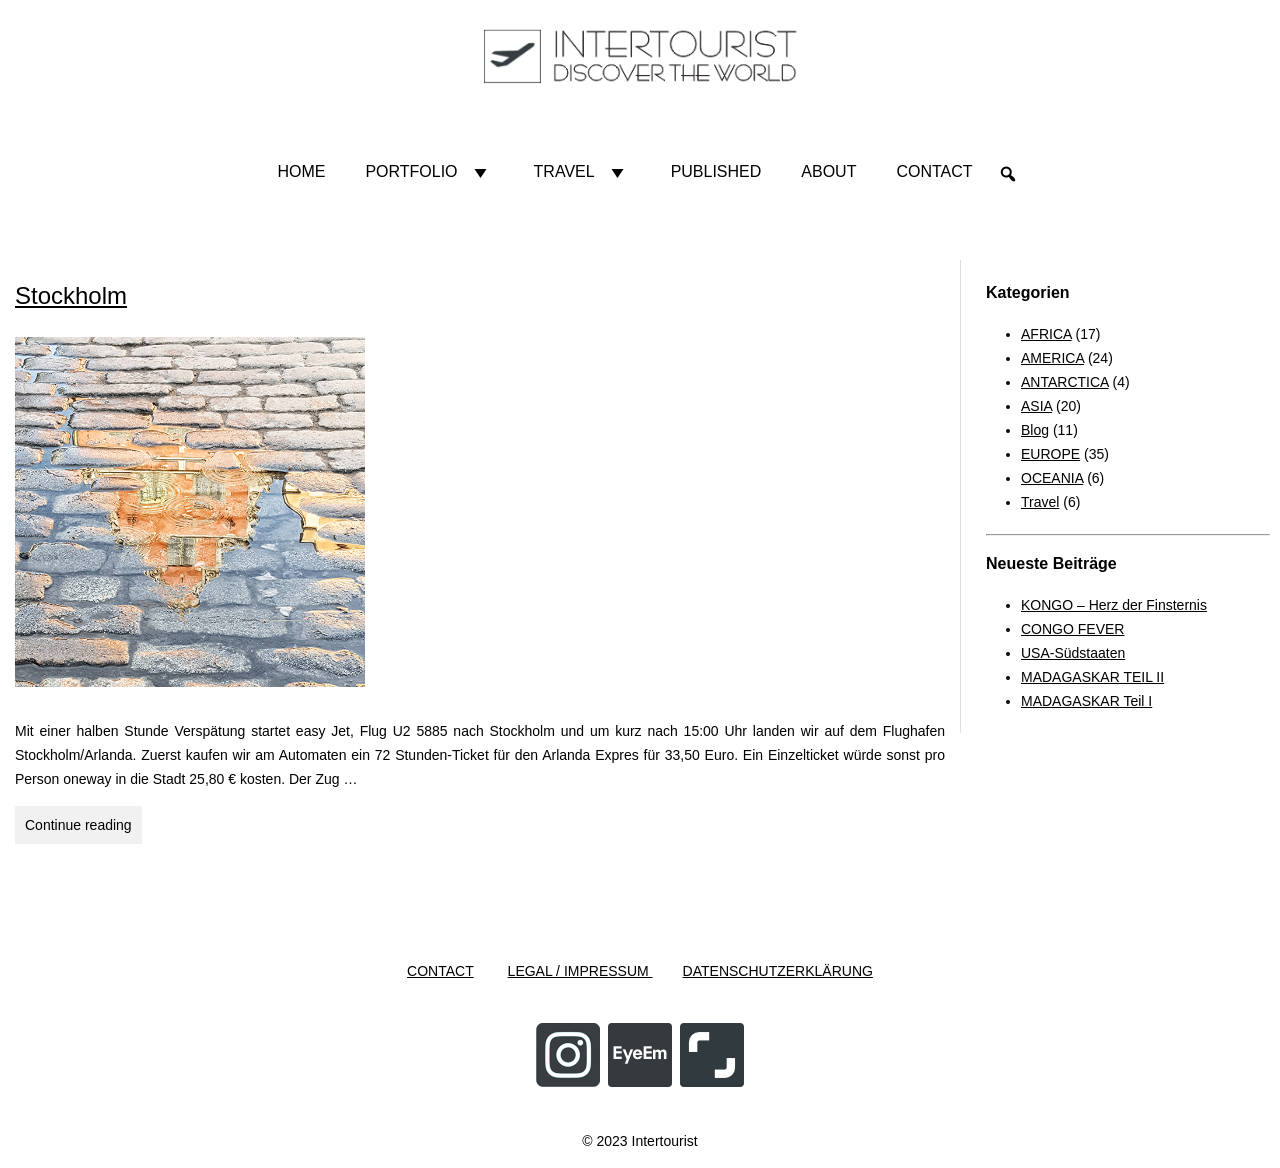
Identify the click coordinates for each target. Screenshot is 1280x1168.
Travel (582, 172)
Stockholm (71, 295)
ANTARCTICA (1065, 382)
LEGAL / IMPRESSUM (580, 971)
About (828, 171)
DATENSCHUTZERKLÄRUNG (778, 971)
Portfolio (429, 172)
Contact (934, 171)
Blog (1035, 430)
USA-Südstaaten (1073, 653)
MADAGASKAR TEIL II (1092, 677)
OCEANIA (1052, 478)
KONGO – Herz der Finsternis (1114, 605)
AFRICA (1046, 334)
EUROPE (1050, 454)
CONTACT (440, 971)
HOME (301, 171)
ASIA (1036, 406)
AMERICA (1052, 358)
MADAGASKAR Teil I (1086, 701)
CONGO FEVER (1072, 629)
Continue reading (83, 822)
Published (716, 171)
